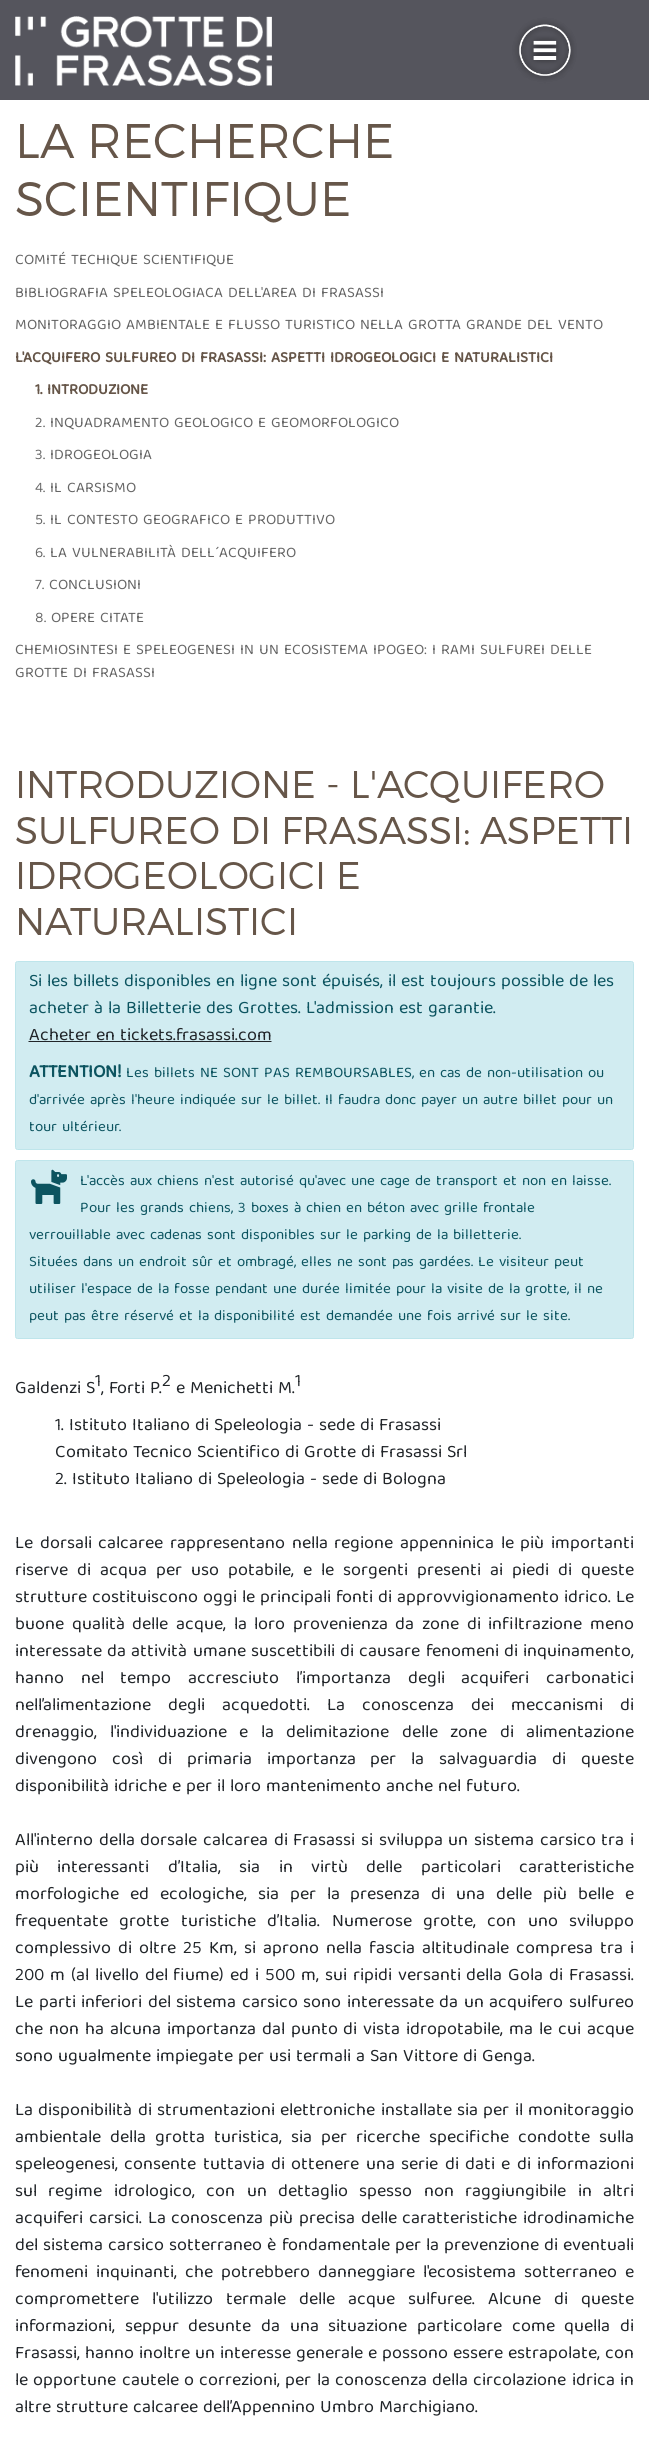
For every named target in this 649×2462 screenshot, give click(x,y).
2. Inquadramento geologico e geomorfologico (217, 424)
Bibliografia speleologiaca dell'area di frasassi (199, 294)
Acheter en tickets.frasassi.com (150, 1036)
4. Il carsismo (85, 489)
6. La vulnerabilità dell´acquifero (165, 554)
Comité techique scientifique (124, 261)
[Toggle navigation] (545, 51)
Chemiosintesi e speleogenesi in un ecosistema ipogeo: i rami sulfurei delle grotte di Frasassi (303, 662)
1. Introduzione (91, 391)
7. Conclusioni (88, 586)
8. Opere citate (89, 619)
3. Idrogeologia (93, 456)
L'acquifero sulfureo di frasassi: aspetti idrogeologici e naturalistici (284, 359)
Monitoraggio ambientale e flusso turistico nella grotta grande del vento (309, 326)
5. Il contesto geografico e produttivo (185, 521)
